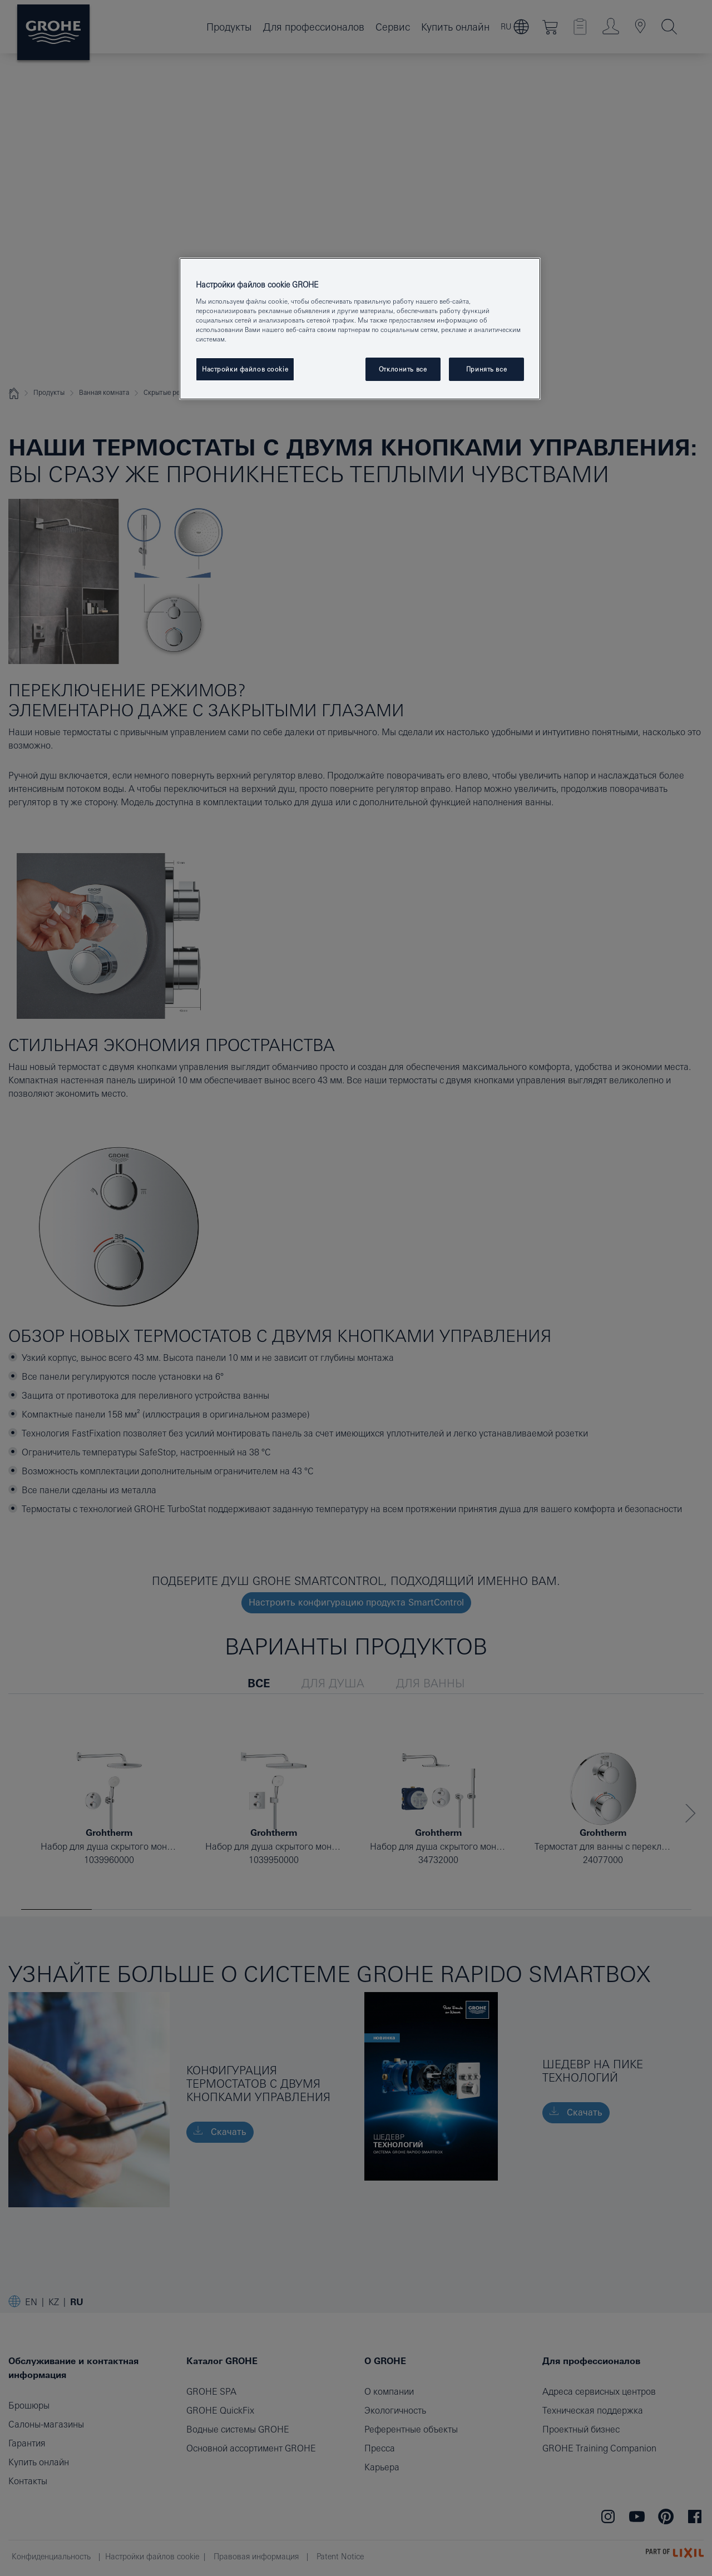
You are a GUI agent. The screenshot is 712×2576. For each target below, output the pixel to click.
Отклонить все (403, 369)
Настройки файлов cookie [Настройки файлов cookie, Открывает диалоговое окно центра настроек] (245, 369)
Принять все (486, 369)
